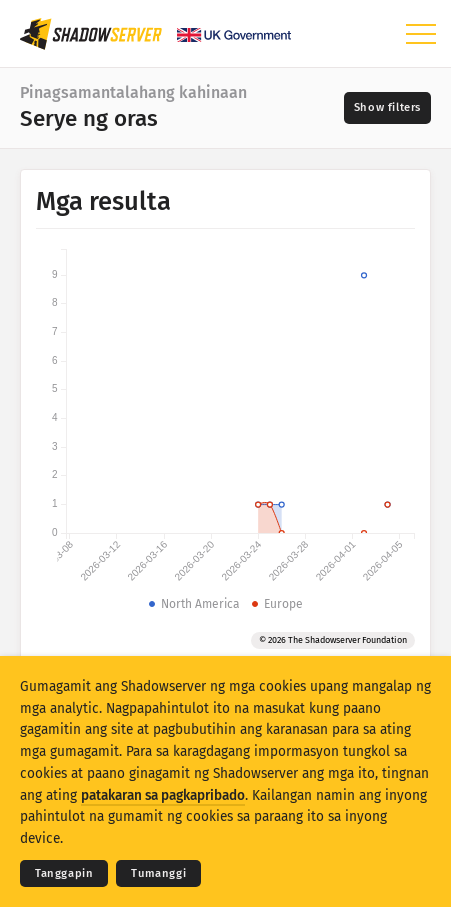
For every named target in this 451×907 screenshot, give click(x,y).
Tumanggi (158, 873)
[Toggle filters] (387, 108)
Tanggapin (64, 873)
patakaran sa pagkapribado (163, 795)
